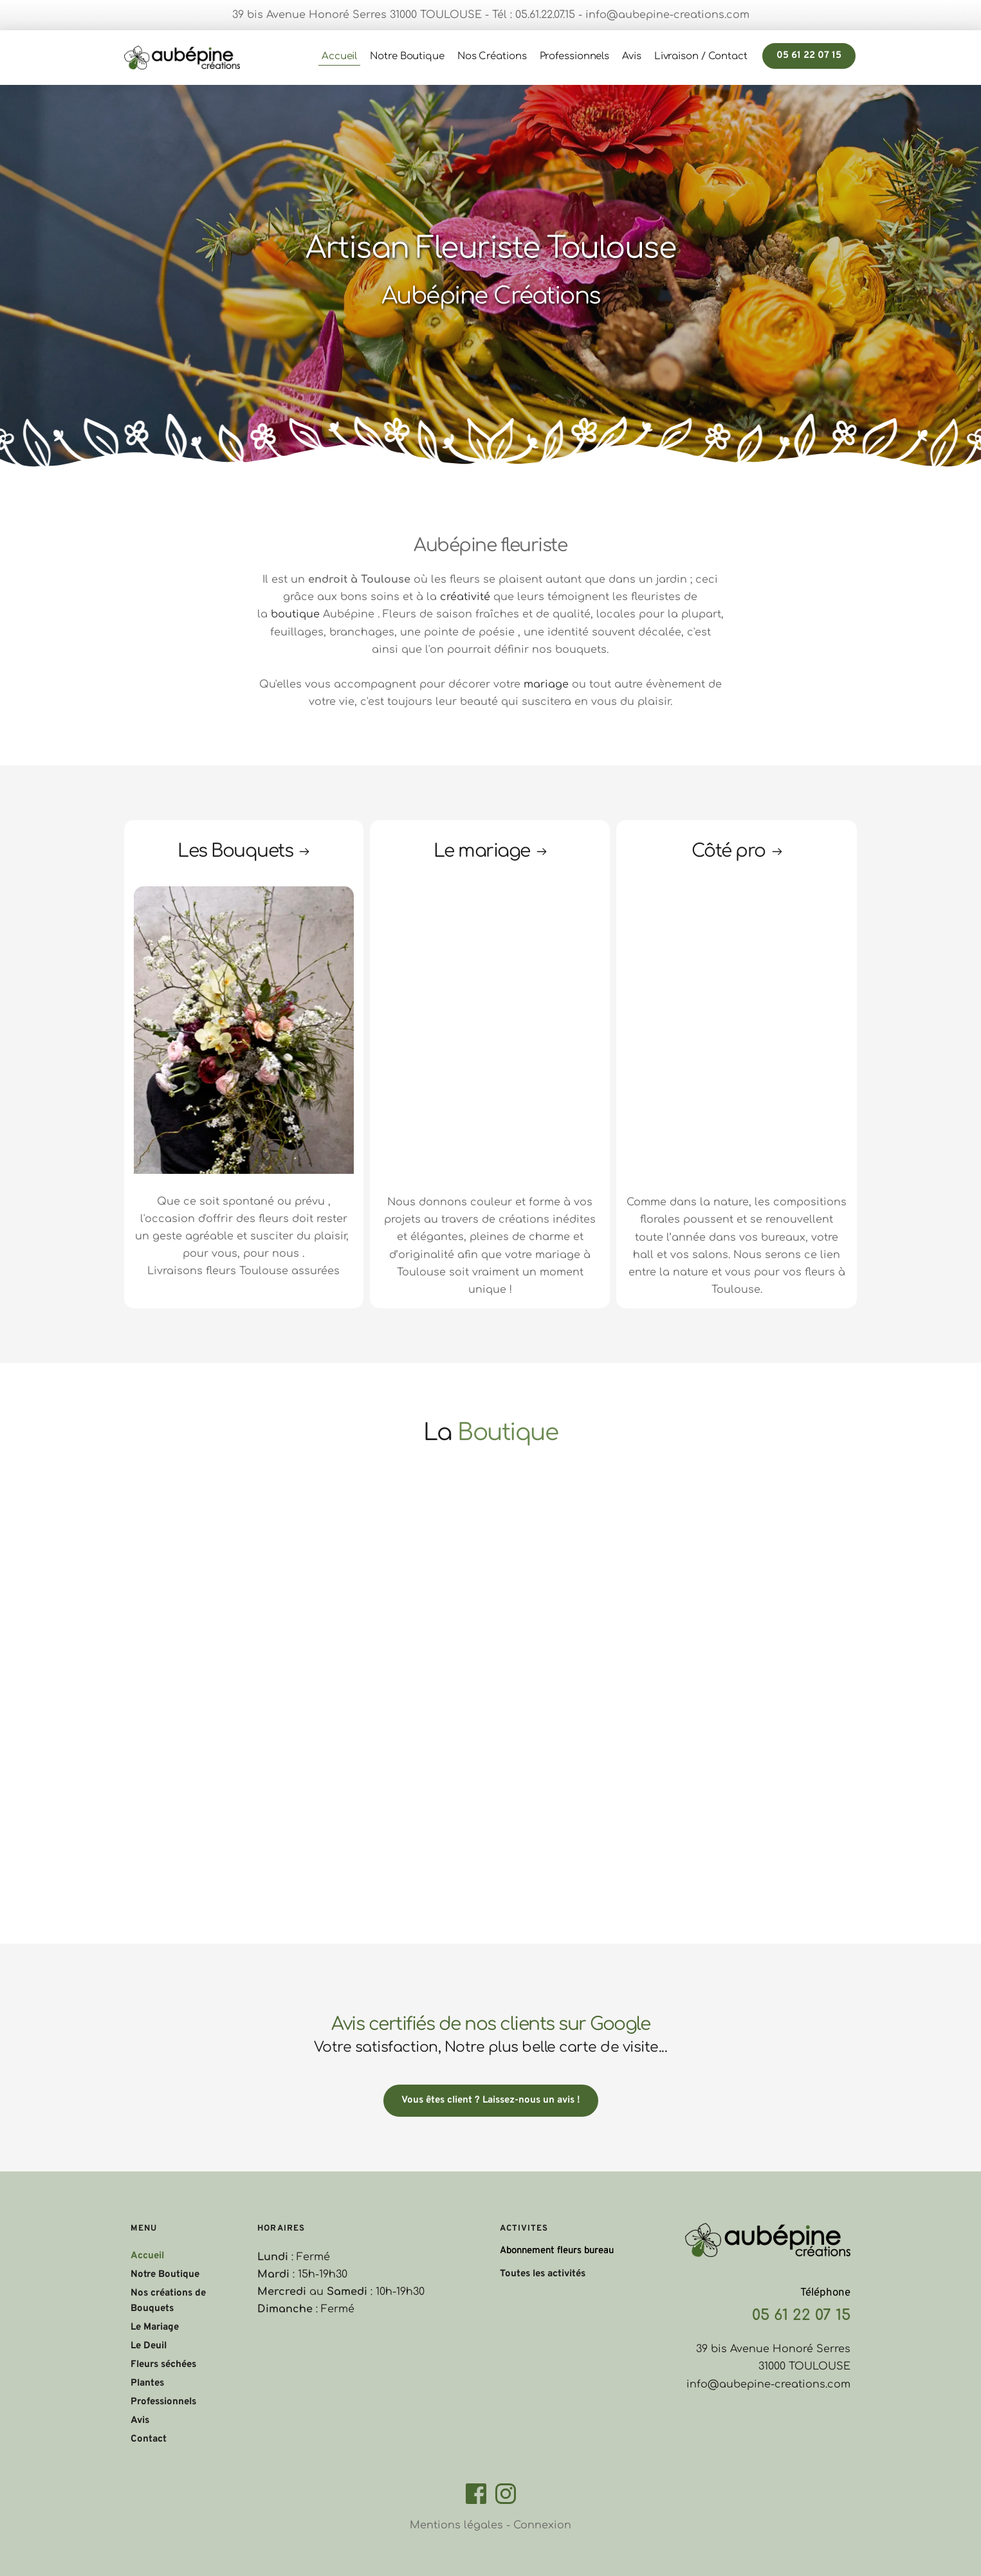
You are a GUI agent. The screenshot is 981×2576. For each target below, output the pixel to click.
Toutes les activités (542, 2274)
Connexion (542, 2525)
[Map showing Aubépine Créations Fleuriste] (599, 1592)
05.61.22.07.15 (545, 15)
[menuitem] (339, 57)
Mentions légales (456, 2525)
